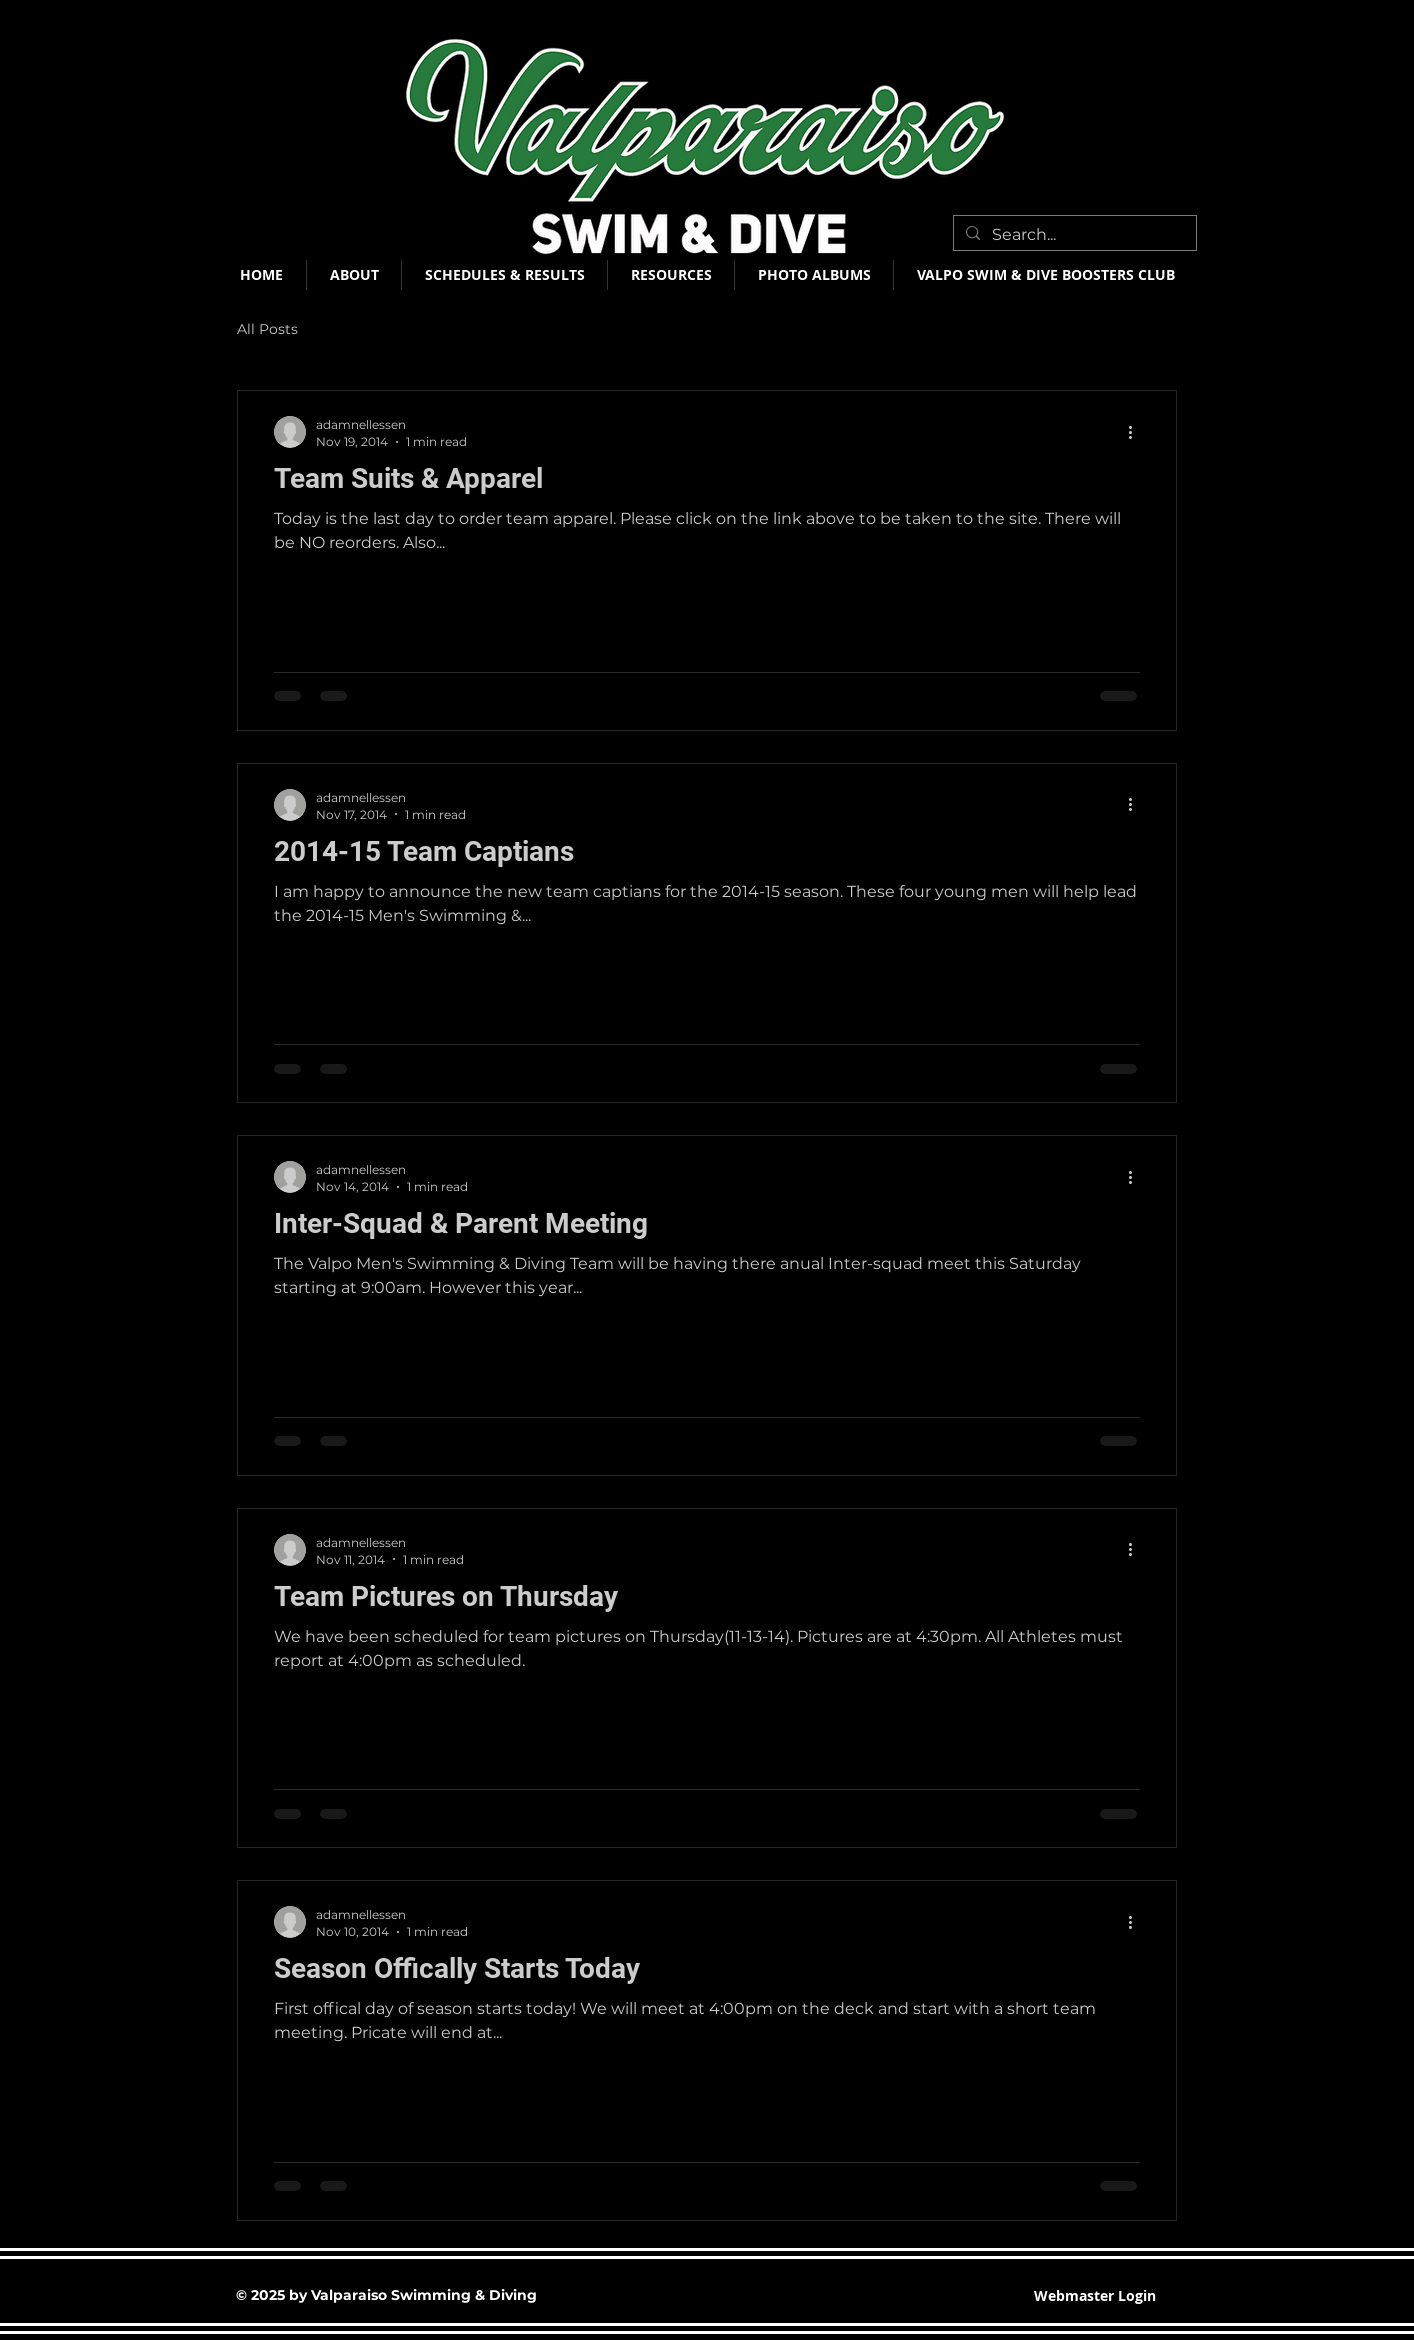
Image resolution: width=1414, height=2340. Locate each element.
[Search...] (1073, 235)
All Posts (267, 329)
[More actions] (1137, 432)
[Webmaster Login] (1095, 2296)
